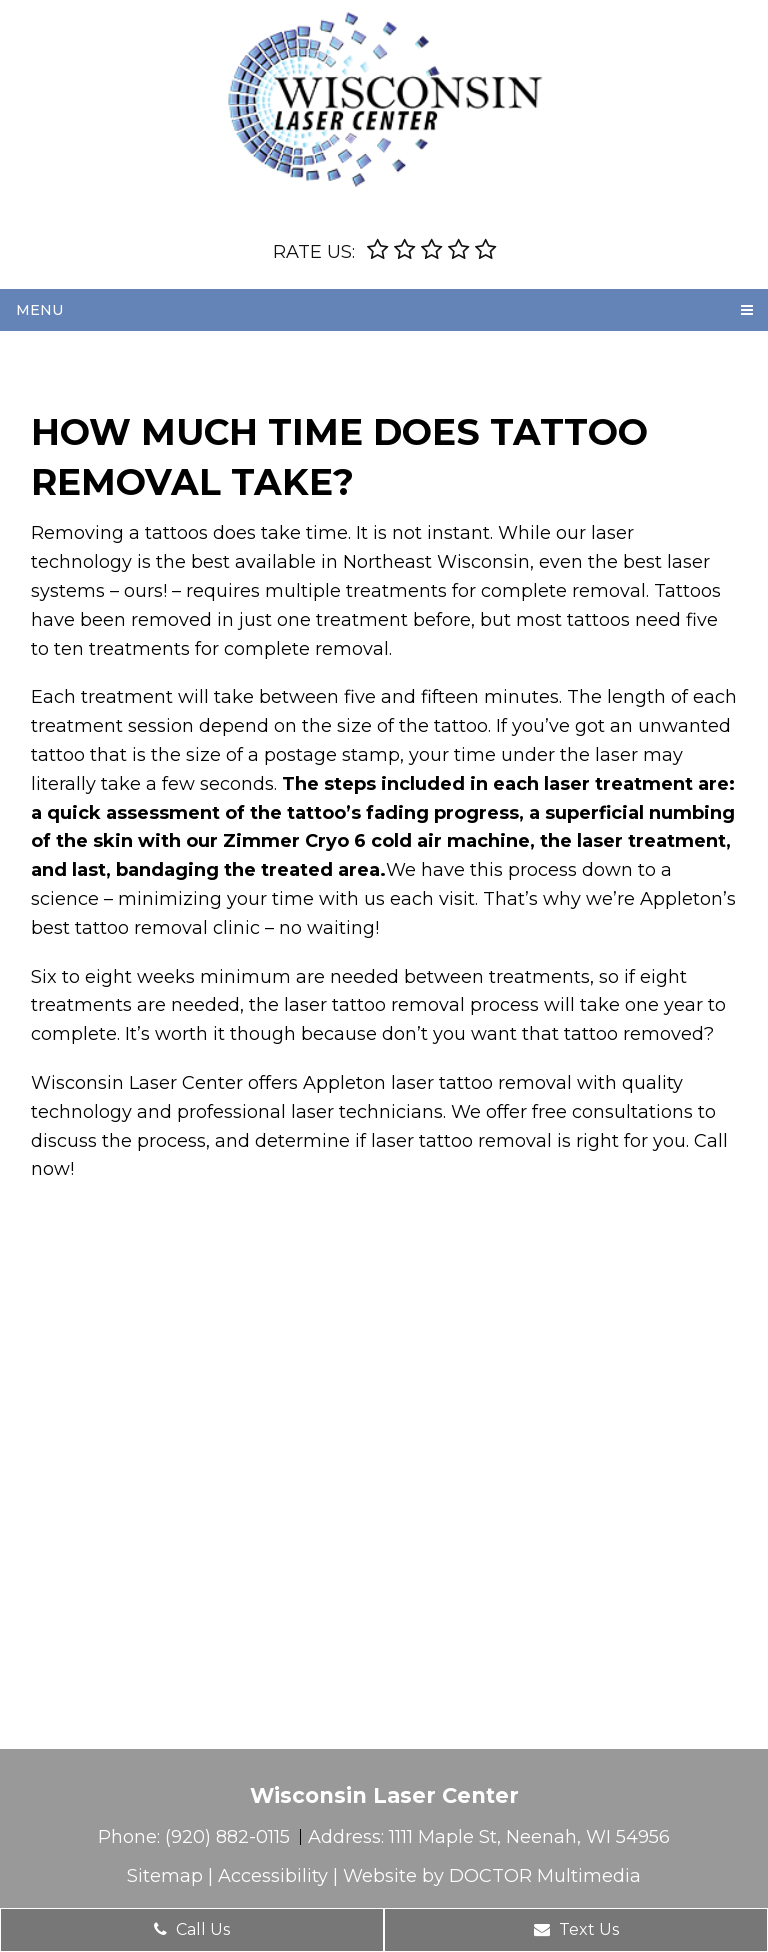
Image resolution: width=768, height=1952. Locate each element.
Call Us (192, 1929)
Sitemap (165, 1876)
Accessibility (273, 1876)
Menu (39, 310)
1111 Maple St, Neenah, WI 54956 (529, 1837)
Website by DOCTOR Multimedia (492, 1876)
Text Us (576, 1929)
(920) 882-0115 (230, 1837)
